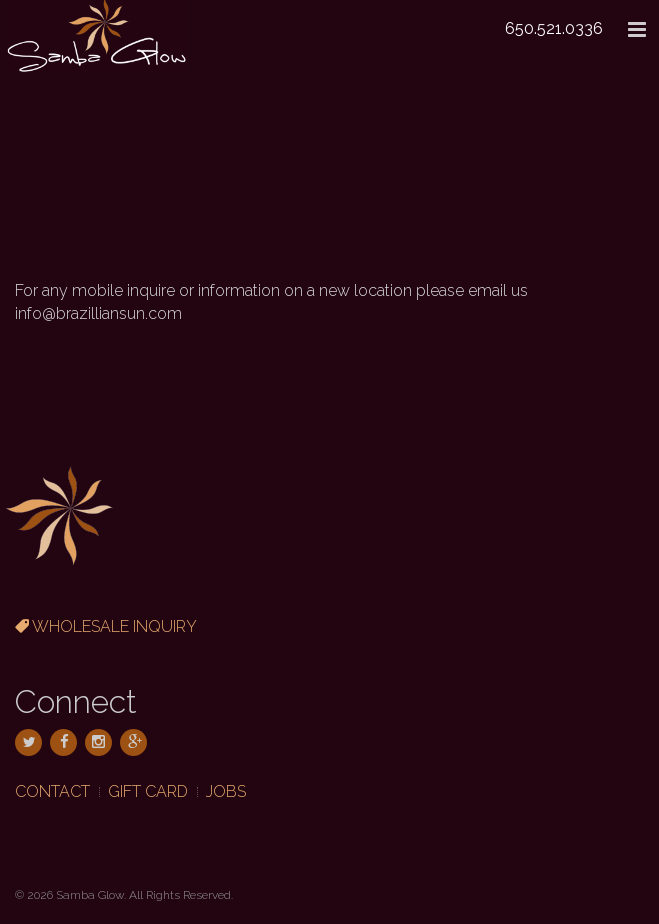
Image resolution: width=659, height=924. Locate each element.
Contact (52, 791)
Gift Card (148, 791)
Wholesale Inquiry (106, 626)
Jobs (226, 791)
